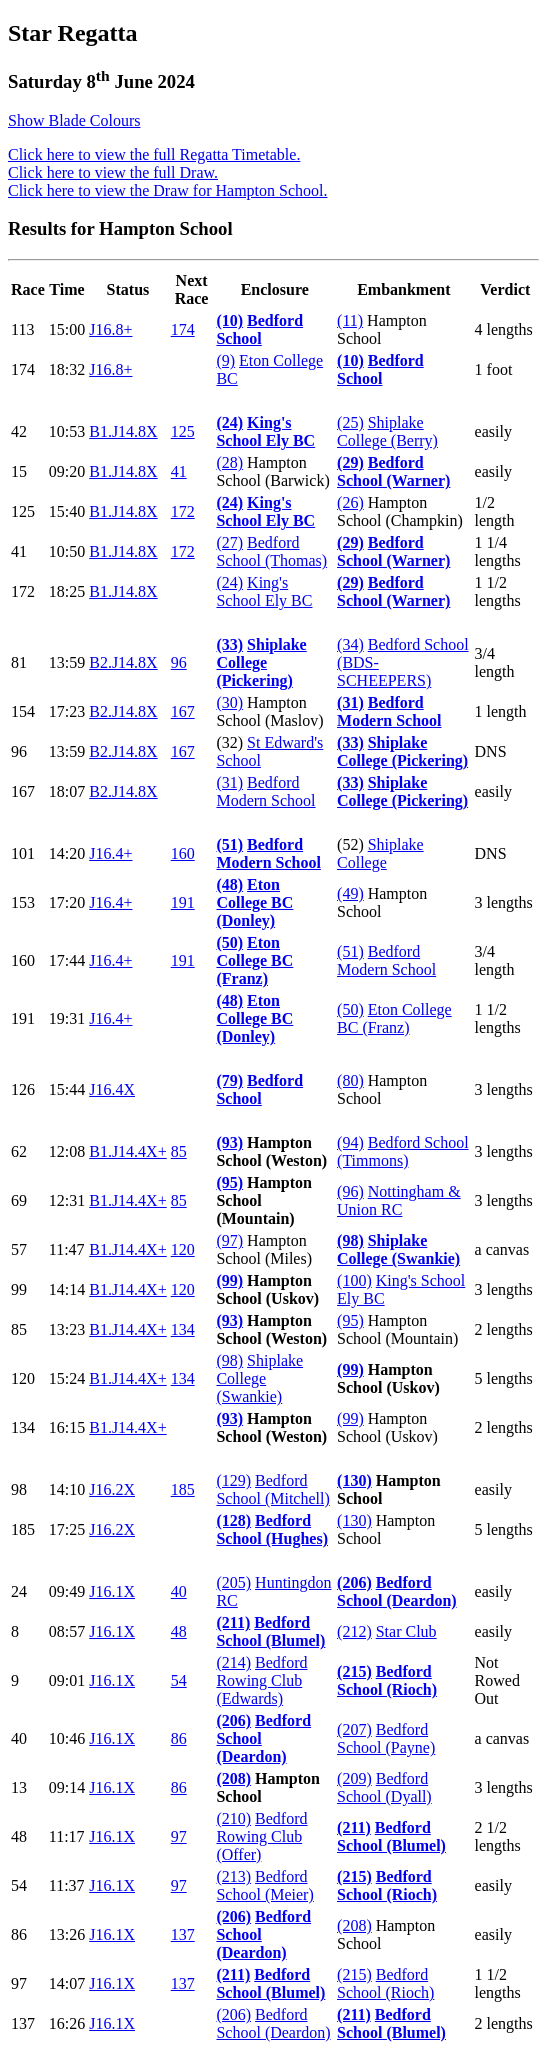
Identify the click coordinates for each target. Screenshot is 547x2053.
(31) (350, 702)
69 (19, 1200)
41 (179, 471)
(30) (229, 702)
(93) (229, 1142)
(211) (233, 1622)
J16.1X (112, 1591)
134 (183, 1329)
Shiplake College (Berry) (387, 431)
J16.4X (112, 1089)
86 (179, 1738)
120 (183, 1249)
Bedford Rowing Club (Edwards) (261, 1680)
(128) (233, 1520)
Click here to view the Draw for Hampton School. (167, 190)
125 (183, 431)
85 (179, 1151)
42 (19, 431)
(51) (229, 844)
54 (179, 1680)
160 (183, 853)
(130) (354, 1480)
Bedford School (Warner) (393, 471)
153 (23, 902)
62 (19, 1151)
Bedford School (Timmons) (403, 1151)
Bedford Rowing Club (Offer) (261, 1836)
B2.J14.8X (123, 662)
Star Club (406, 1631)
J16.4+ (110, 853)
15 (19, 471)
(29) (350, 462)
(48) (229, 884)
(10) (229, 320)
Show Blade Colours (74, 120)
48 (179, 1631)
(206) (354, 1582)
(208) (233, 1778)
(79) (229, 1080)
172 (183, 511)
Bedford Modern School (389, 711)
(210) (233, 1818)
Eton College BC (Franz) (254, 960)
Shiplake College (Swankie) (398, 1249)
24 (19, 1591)
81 (19, 662)
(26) (350, 502)
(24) (229, 422)
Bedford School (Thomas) (271, 551)
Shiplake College (380, 853)
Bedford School (259, 329)
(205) (233, 1582)
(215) (354, 1671)
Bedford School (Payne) (386, 1738)
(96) (350, 1191)
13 (19, 1787)
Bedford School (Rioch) (387, 1680)
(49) (350, 893)
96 (179, 662)
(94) (350, 1142)
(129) (233, 1480)
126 (23, 1089)
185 (183, 1489)
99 (19, 1289)
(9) (225, 360)
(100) (354, 1280)
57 (19, 1249)
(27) (229, 542)
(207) (354, 1729)
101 (23, 853)
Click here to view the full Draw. (113, 172)
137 (183, 1934)
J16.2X (112, 1489)
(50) (229, 942)
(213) (233, 1876)
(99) (229, 1280)
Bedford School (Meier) (264, 1885)
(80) (350, 1080)
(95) (229, 1182)
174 (183, 329)
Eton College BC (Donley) (254, 902)
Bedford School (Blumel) (270, 1631)
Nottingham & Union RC (399, 1200)
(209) (354, 1778)
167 (183, 711)
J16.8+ (110, 329)
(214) (233, 1662)
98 (19, 1489)
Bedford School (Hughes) (272, 1529)
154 (23, 711)
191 (183, 902)
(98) (350, 1240)
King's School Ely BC (265, 431)
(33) (229, 644)
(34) (350, 644)
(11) (350, 320)
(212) (354, 1631)
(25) (350, 422)
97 (179, 1836)
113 (22, 329)
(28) (229, 462)
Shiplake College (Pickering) (261, 662)
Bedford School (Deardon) (397, 1591)
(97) (229, 1240)
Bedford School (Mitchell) (272, 1489)
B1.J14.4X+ (127, 1151)
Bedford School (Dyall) (384, 1787)
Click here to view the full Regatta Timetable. (154, 154)
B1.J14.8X (123, 431)
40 (179, 1591)
